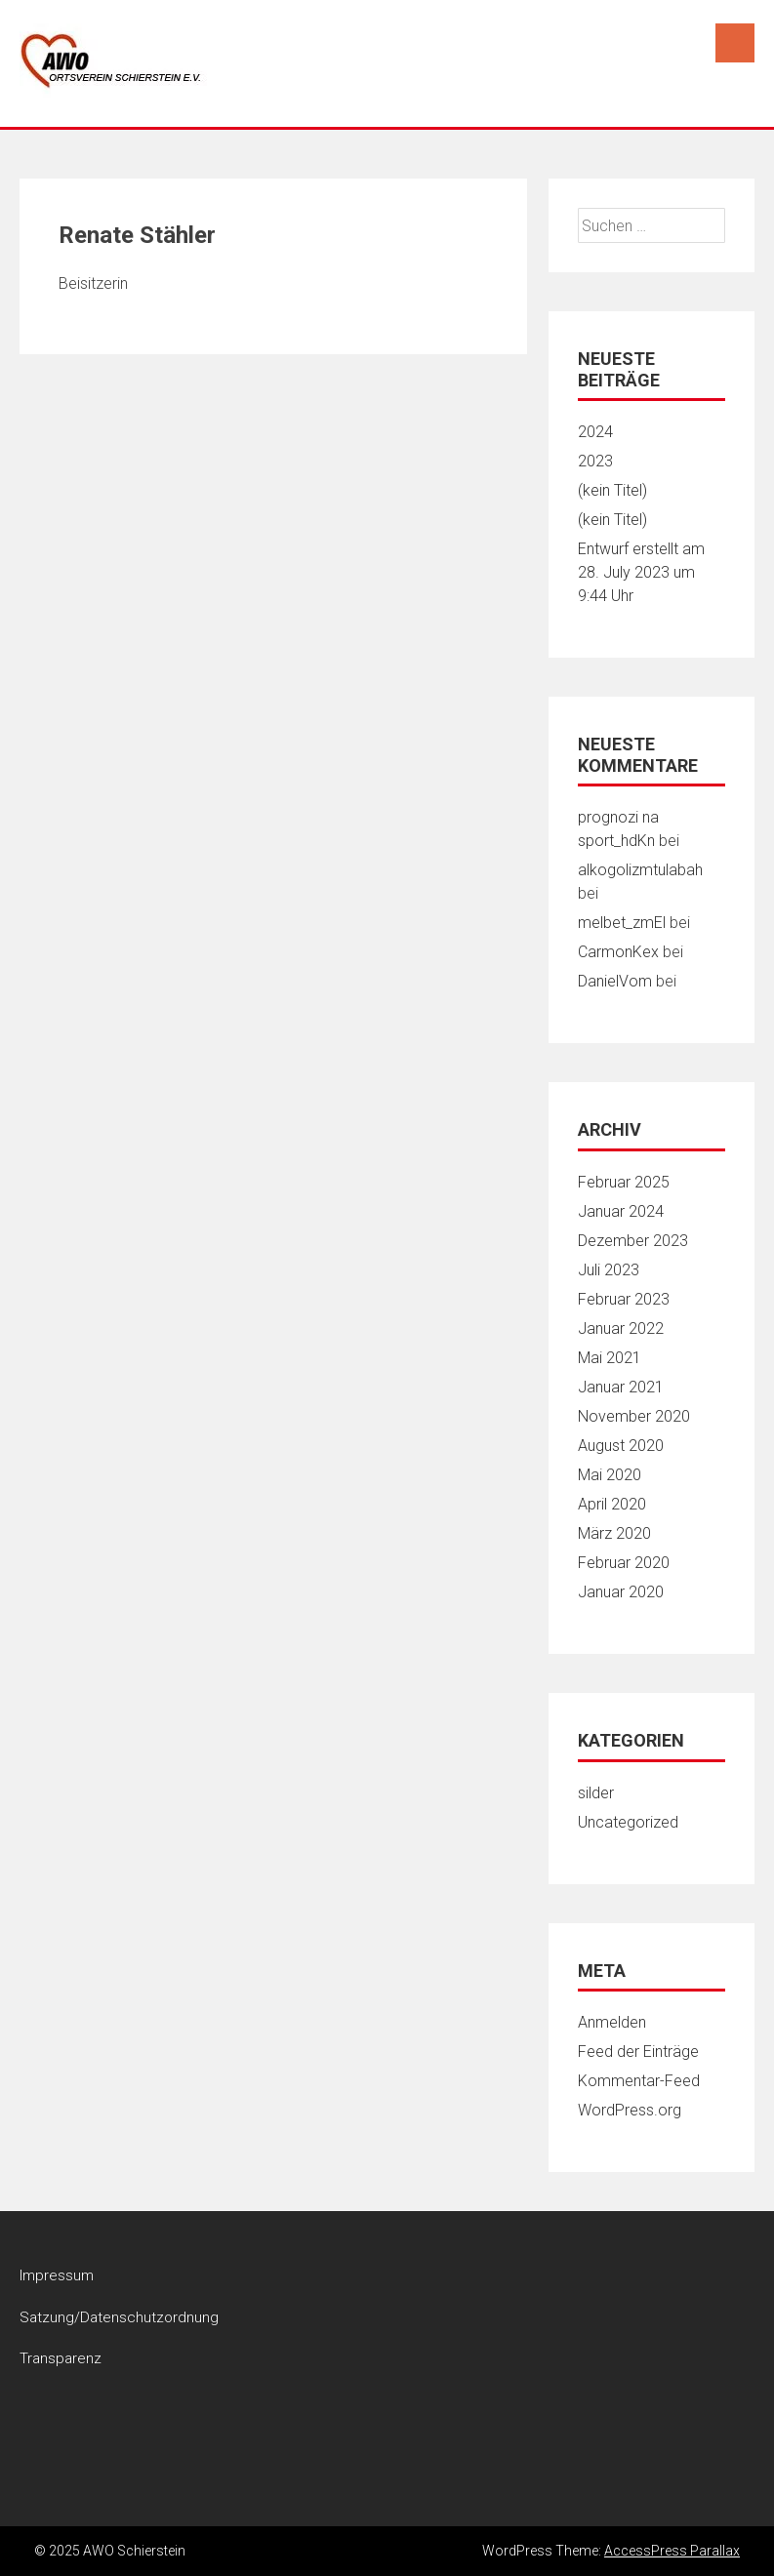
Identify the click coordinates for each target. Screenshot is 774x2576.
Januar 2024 (621, 1211)
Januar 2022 (621, 1328)
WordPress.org (629, 2110)
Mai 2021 (609, 1357)
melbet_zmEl (622, 922)
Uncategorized (628, 1822)
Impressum (57, 2275)
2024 (595, 432)
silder (596, 1793)
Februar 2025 (624, 1182)
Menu (734, 42)
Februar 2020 (624, 1562)
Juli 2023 (608, 1270)
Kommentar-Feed (639, 2081)
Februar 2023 (624, 1299)
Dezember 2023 (633, 1240)
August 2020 (621, 1445)
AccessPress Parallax (672, 2550)
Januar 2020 (621, 1592)
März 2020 (614, 1533)
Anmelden (612, 2022)
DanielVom (615, 981)
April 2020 (612, 1504)
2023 (595, 461)
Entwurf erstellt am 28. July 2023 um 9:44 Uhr (641, 572)
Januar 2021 (621, 1387)
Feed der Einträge (638, 2051)
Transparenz (61, 2358)
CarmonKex (618, 952)
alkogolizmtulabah (640, 870)
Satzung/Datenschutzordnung (119, 2317)
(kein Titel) (612, 490)
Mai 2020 (609, 1475)
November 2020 (634, 1416)
